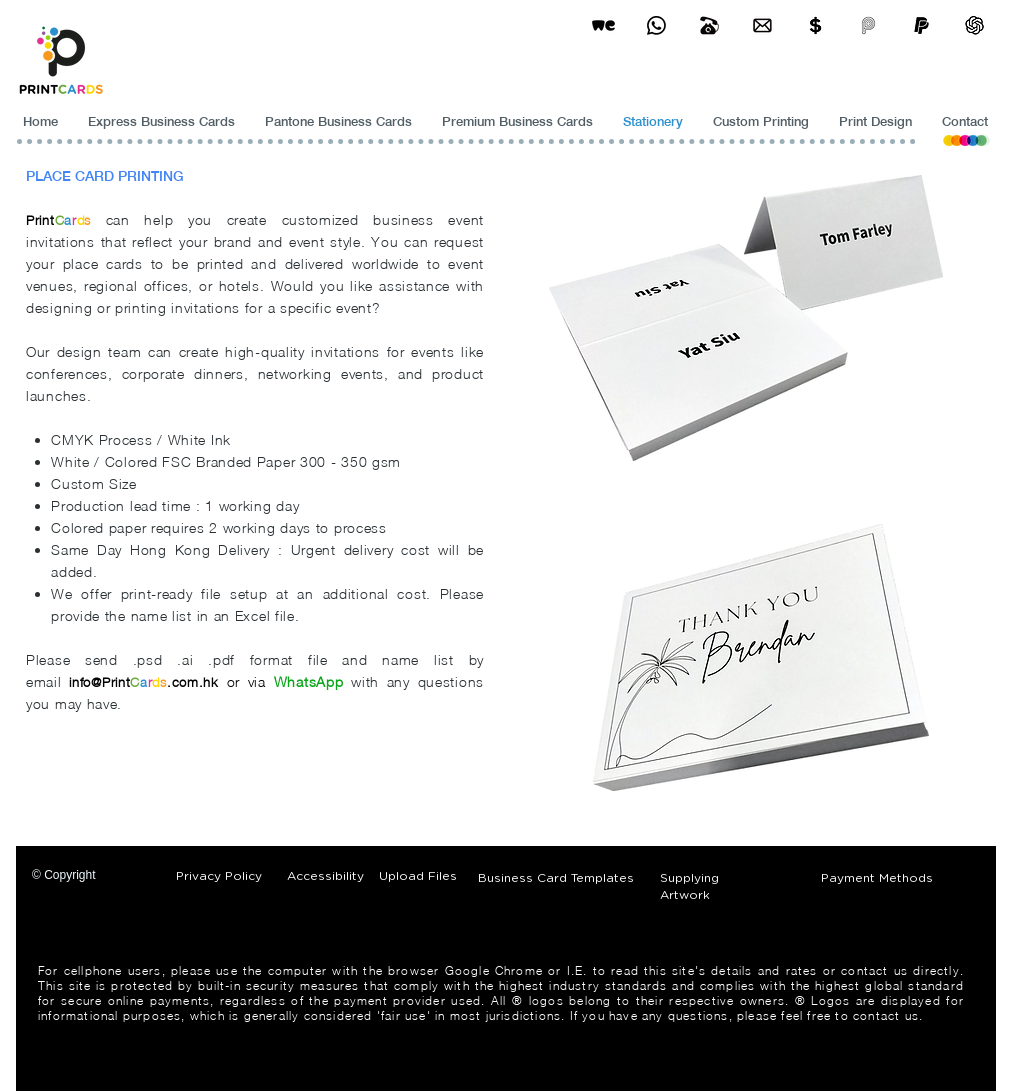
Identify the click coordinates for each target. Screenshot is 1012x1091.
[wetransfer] (603, 25)
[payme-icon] (868, 25)
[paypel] (921, 25)
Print (40, 220)
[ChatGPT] (974, 25)
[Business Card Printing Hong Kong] (656, 25)
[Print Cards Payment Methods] (815, 25)
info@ (85, 682)
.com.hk (193, 682)
